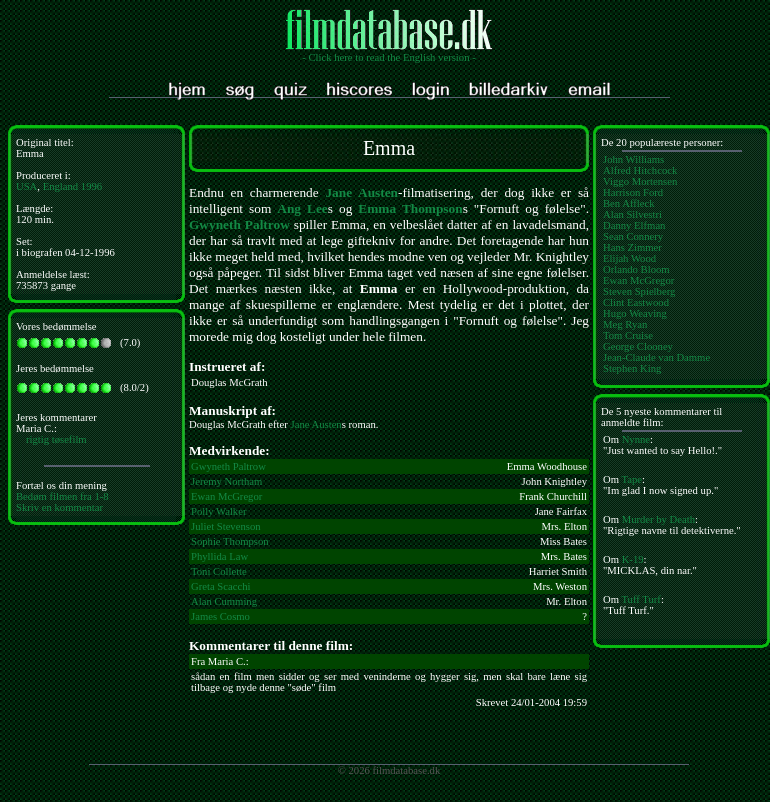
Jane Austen (361, 192)
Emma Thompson (410, 208)
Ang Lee (302, 208)
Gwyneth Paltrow (239, 224)
